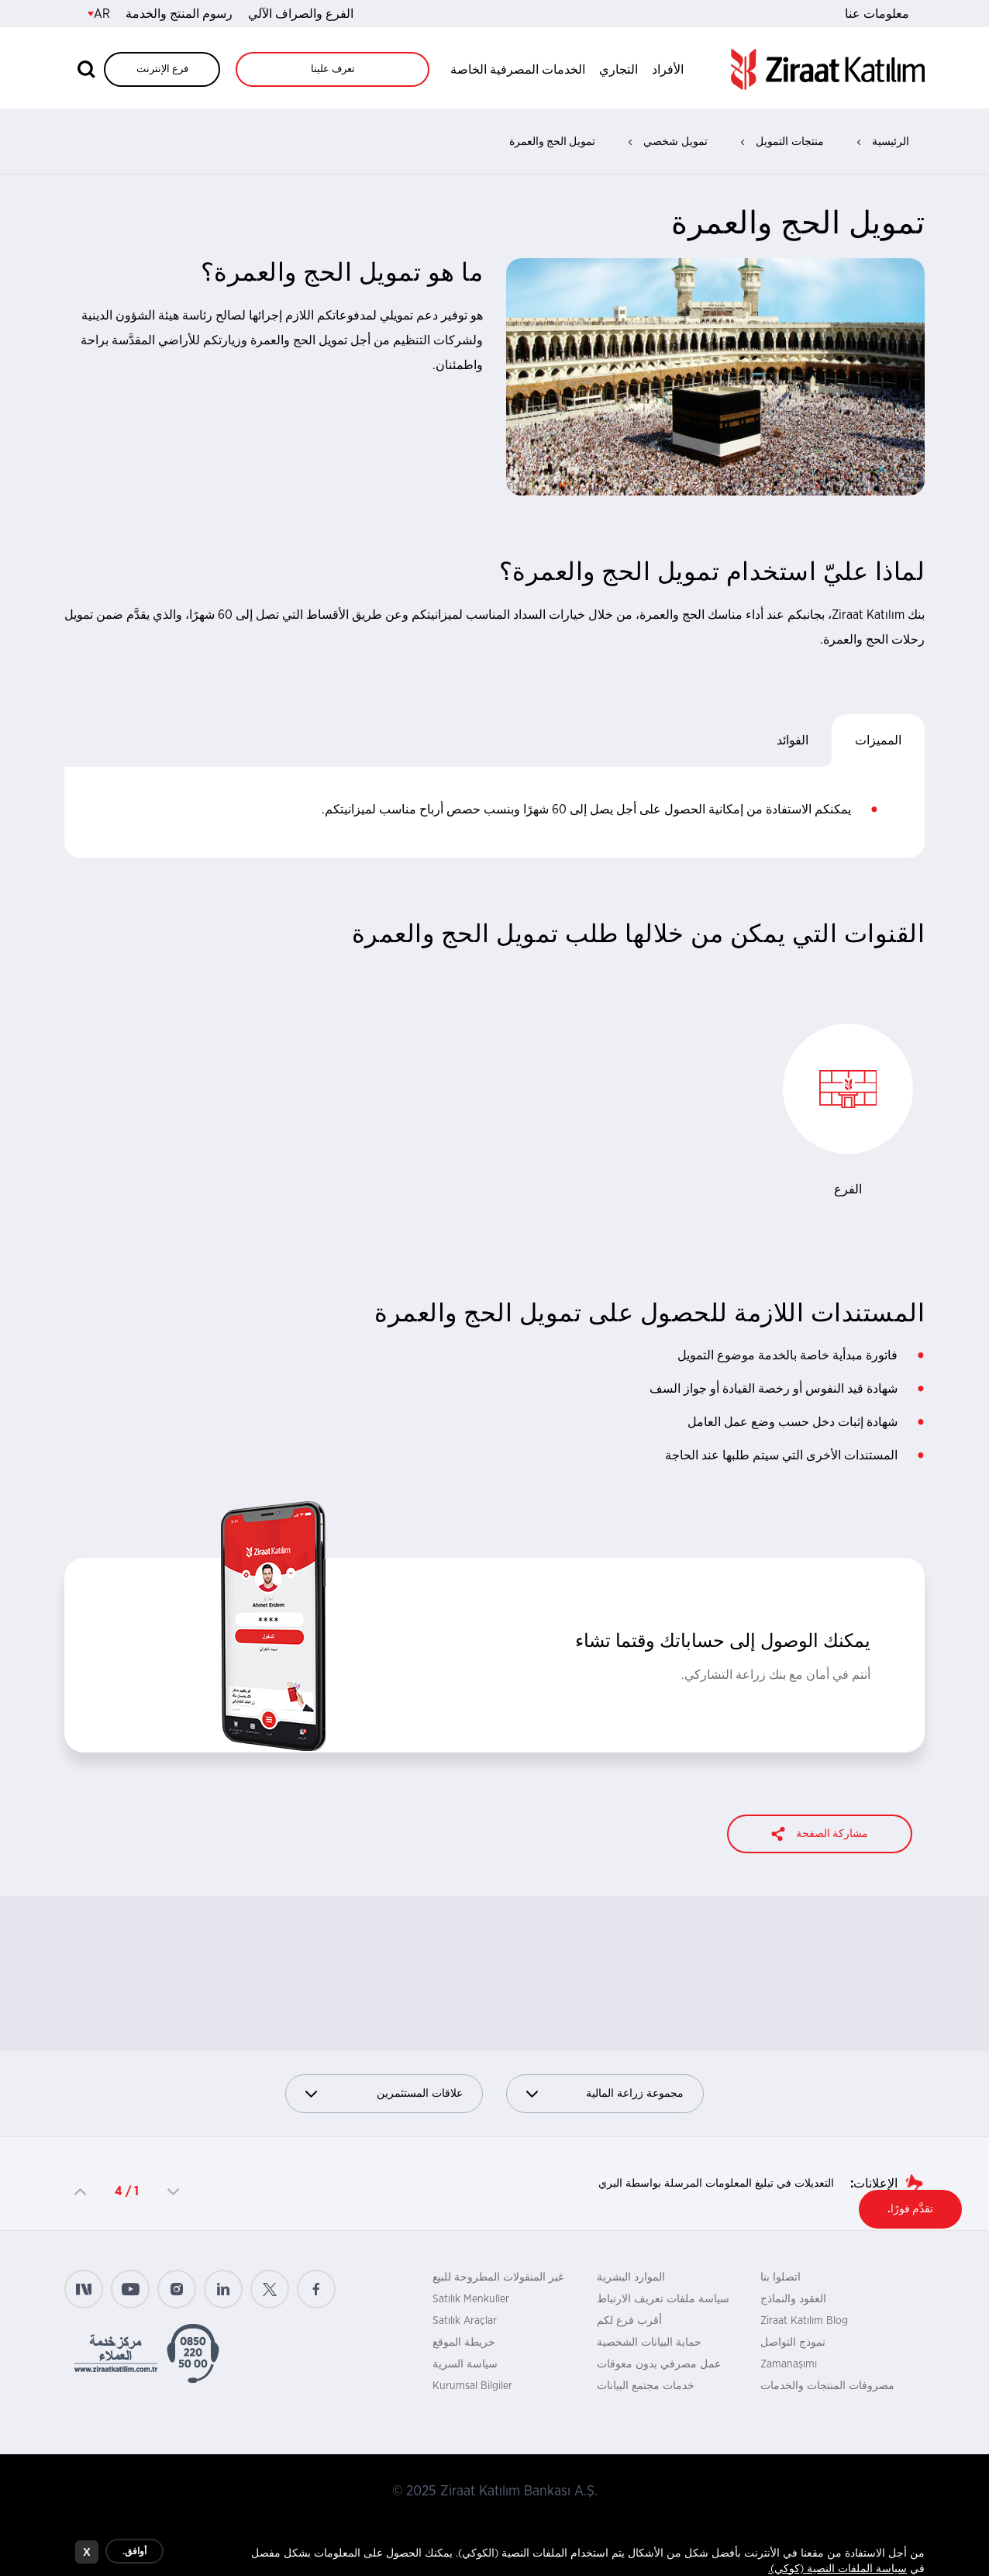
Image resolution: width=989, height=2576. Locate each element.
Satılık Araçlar (464, 2320)
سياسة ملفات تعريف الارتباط (663, 2299)
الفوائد (792, 740)
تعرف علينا (333, 69)
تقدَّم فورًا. (910, 2209)
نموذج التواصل (792, 2342)
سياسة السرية (465, 2364)
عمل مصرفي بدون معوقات (659, 2364)
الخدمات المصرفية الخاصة (517, 70)
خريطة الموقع (463, 2342)
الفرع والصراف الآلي (300, 14)
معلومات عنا (877, 14)
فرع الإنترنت (162, 69)
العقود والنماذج (793, 2299)
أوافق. (134, 2552)
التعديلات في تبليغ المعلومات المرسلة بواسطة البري (716, 2183)
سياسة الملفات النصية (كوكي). (837, 2569)
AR (99, 14)
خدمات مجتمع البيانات (645, 2386)
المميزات (878, 740)
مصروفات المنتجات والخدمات (827, 2386)
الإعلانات (875, 2183)
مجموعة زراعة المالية (605, 2094)
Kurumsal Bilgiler (472, 2386)
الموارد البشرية (631, 2277)
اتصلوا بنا (780, 2277)
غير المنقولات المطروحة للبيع (497, 2277)
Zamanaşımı (788, 2364)
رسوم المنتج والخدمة (179, 14)
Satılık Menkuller (470, 2299)
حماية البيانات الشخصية (649, 2342)
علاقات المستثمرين (384, 2094)
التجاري (618, 70)
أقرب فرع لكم (629, 2320)
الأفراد (668, 70)
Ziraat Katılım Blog (804, 2320)
